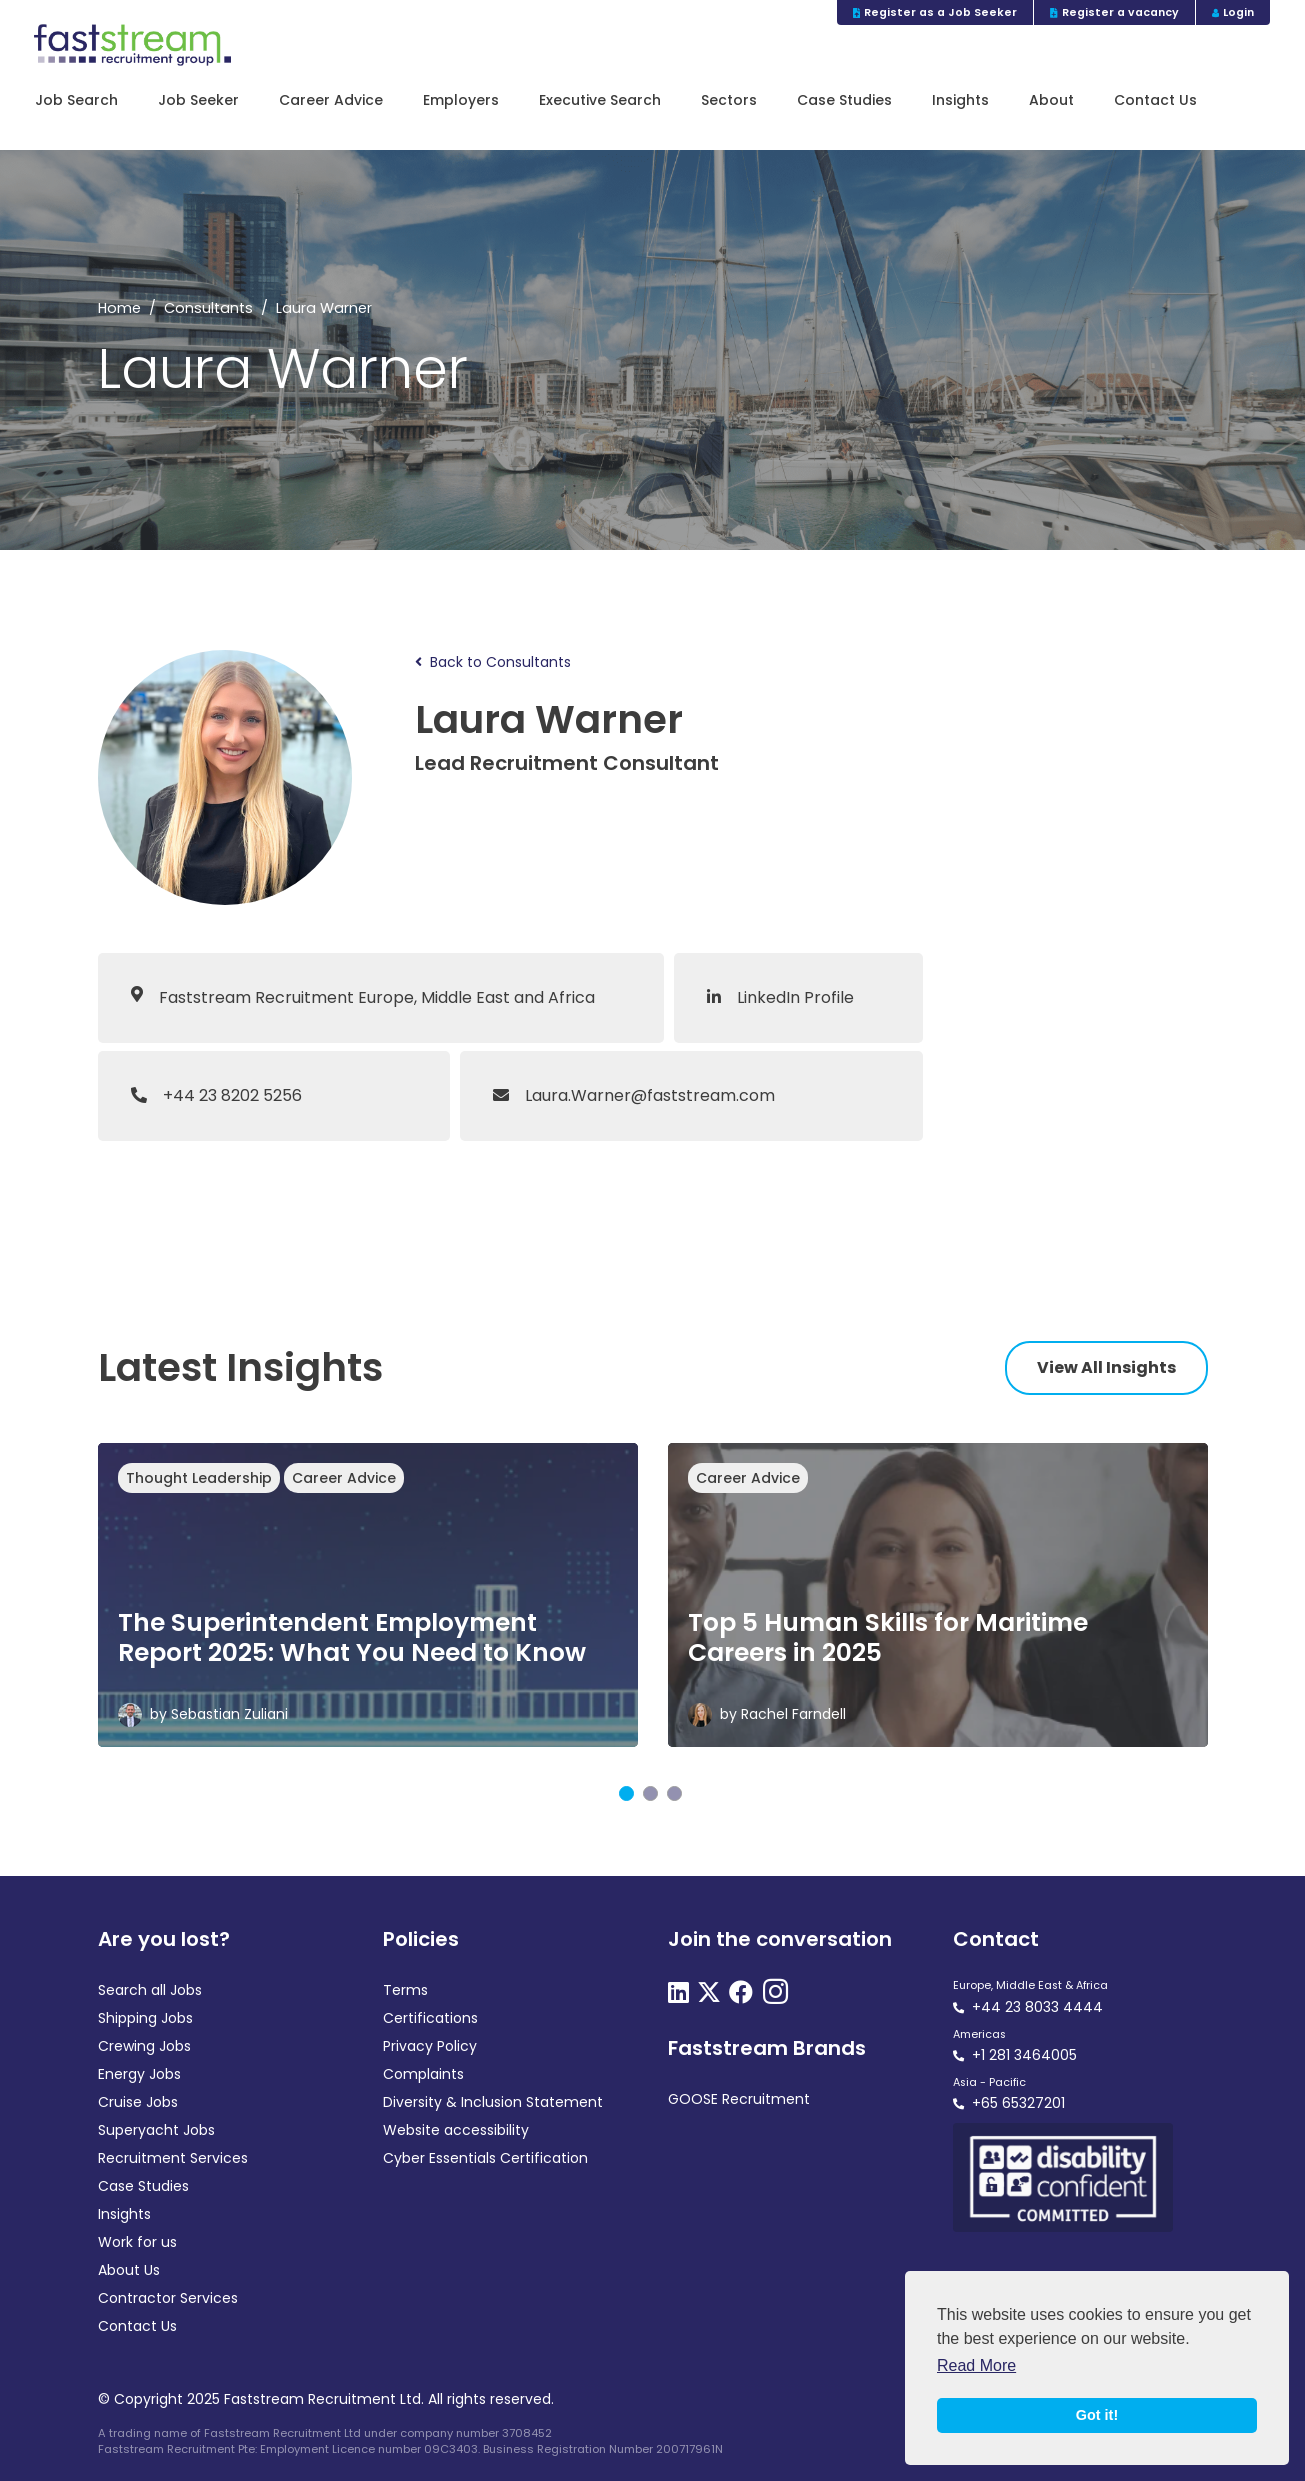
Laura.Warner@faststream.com (634, 1095)
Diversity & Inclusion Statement (493, 2102)
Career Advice (331, 100)
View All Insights (1106, 1367)
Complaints (423, 2074)
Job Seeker (198, 100)
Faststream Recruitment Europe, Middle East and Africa (377, 997)
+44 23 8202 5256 (216, 1095)
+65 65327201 (1018, 2103)
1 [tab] (626, 1793)
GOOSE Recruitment (739, 2099)
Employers (461, 100)
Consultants (208, 308)
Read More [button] (976, 2365)
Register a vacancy (1114, 12)
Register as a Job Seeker (935, 12)
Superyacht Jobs (156, 2130)
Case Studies (844, 100)
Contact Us (1155, 100)
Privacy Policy (430, 2046)
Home (119, 308)
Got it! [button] (1097, 2415)
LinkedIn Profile (780, 997)
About (1051, 100)
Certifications (430, 2018)
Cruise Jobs (138, 2102)
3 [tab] (674, 1793)
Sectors (729, 100)
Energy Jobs (139, 2074)
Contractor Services (168, 2298)
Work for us (137, 2242)
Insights (960, 100)
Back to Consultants (493, 662)
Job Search (76, 100)
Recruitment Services (173, 2158)
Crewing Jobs (144, 2046)
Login (1233, 12)
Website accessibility (456, 2130)
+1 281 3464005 (1024, 2055)
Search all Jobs (150, 1990)
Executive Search (600, 100)
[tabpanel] (368, 1595)
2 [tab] (650, 1793)
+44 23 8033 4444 (1037, 2007)
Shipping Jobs (145, 2018)
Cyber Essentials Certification (485, 2158)
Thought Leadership (199, 1478)
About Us (129, 2270)
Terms (405, 1990)
